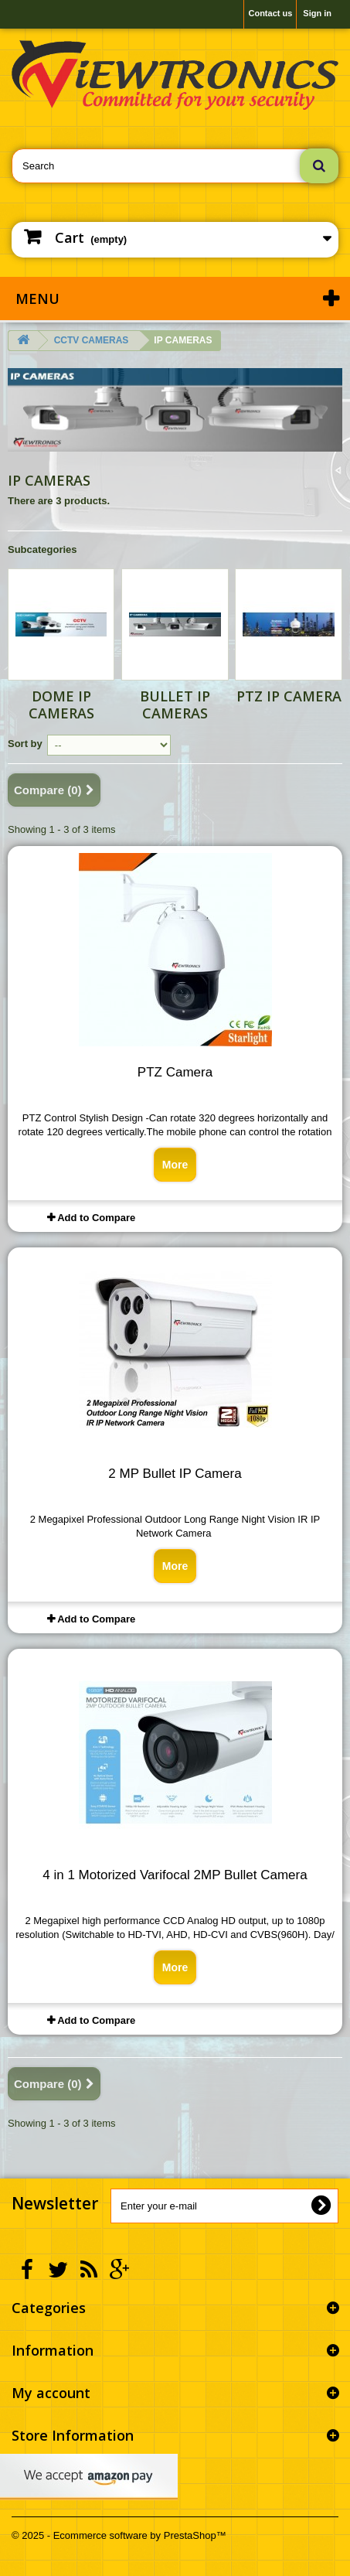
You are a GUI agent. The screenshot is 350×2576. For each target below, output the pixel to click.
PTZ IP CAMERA (289, 696)
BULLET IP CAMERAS (175, 704)
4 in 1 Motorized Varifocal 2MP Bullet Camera (174, 1875)
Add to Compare (96, 1217)
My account (51, 2392)
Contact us (270, 13)
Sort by (25, 743)
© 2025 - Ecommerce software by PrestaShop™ (119, 2535)
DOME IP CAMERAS (61, 704)
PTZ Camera (175, 1072)
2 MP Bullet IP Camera (174, 1473)
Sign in (317, 13)
